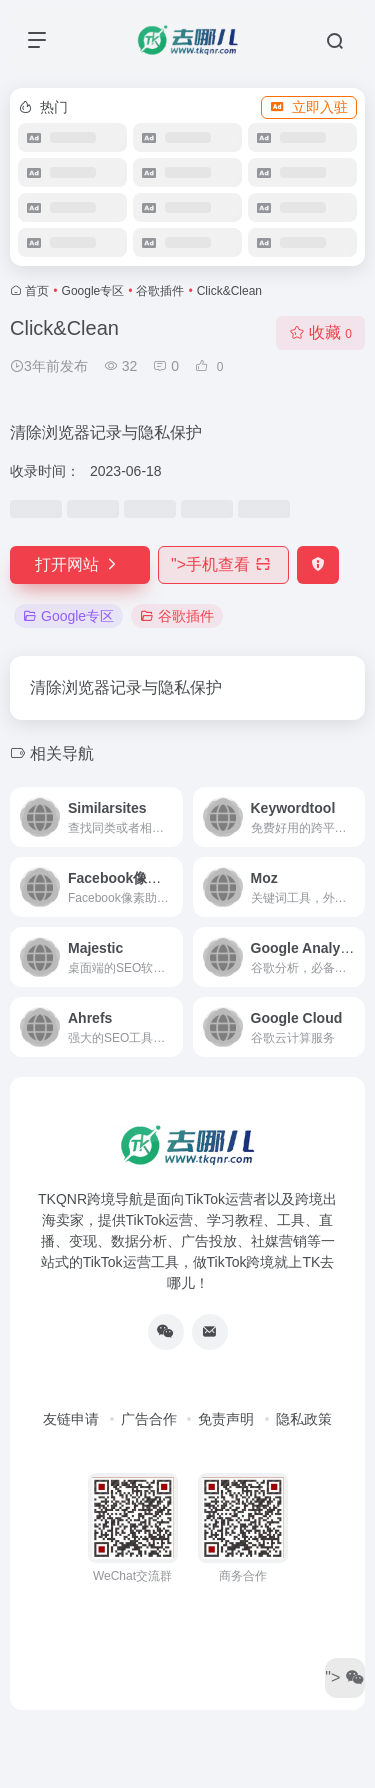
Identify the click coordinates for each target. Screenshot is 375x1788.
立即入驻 (309, 107)
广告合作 (149, 1419)
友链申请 (71, 1419)
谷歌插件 (160, 291)
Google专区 (93, 291)
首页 (37, 291)
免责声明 (226, 1419)
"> (223, 564)
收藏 (320, 332)
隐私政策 (304, 1419)
